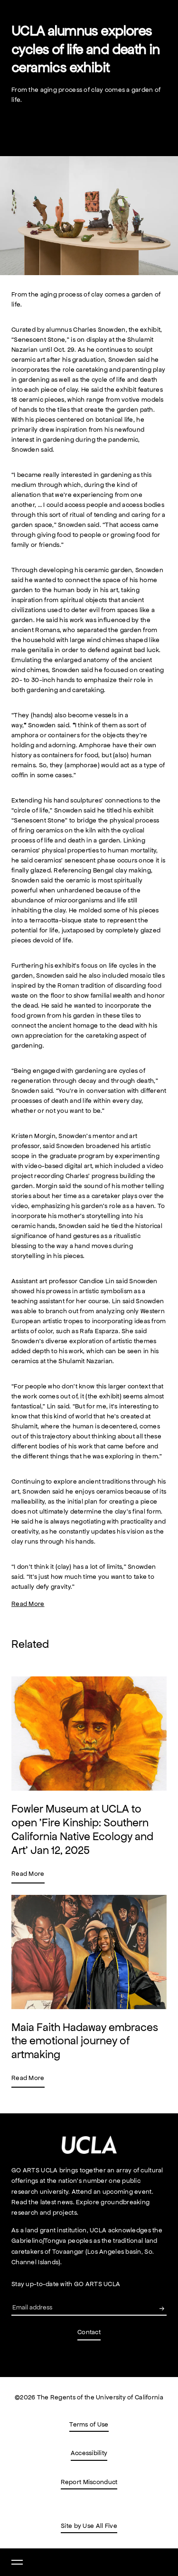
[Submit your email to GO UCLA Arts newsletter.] (162, 2308)
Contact (89, 2332)
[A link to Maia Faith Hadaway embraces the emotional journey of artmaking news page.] (89, 1991)
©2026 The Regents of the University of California (89, 2397)
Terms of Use (88, 2425)
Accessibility (89, 2454)
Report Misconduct (89, 2483)
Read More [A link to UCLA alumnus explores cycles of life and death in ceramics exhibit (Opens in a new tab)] (28, 1603)
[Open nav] (17, 2562)
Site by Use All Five (89, 2525)
